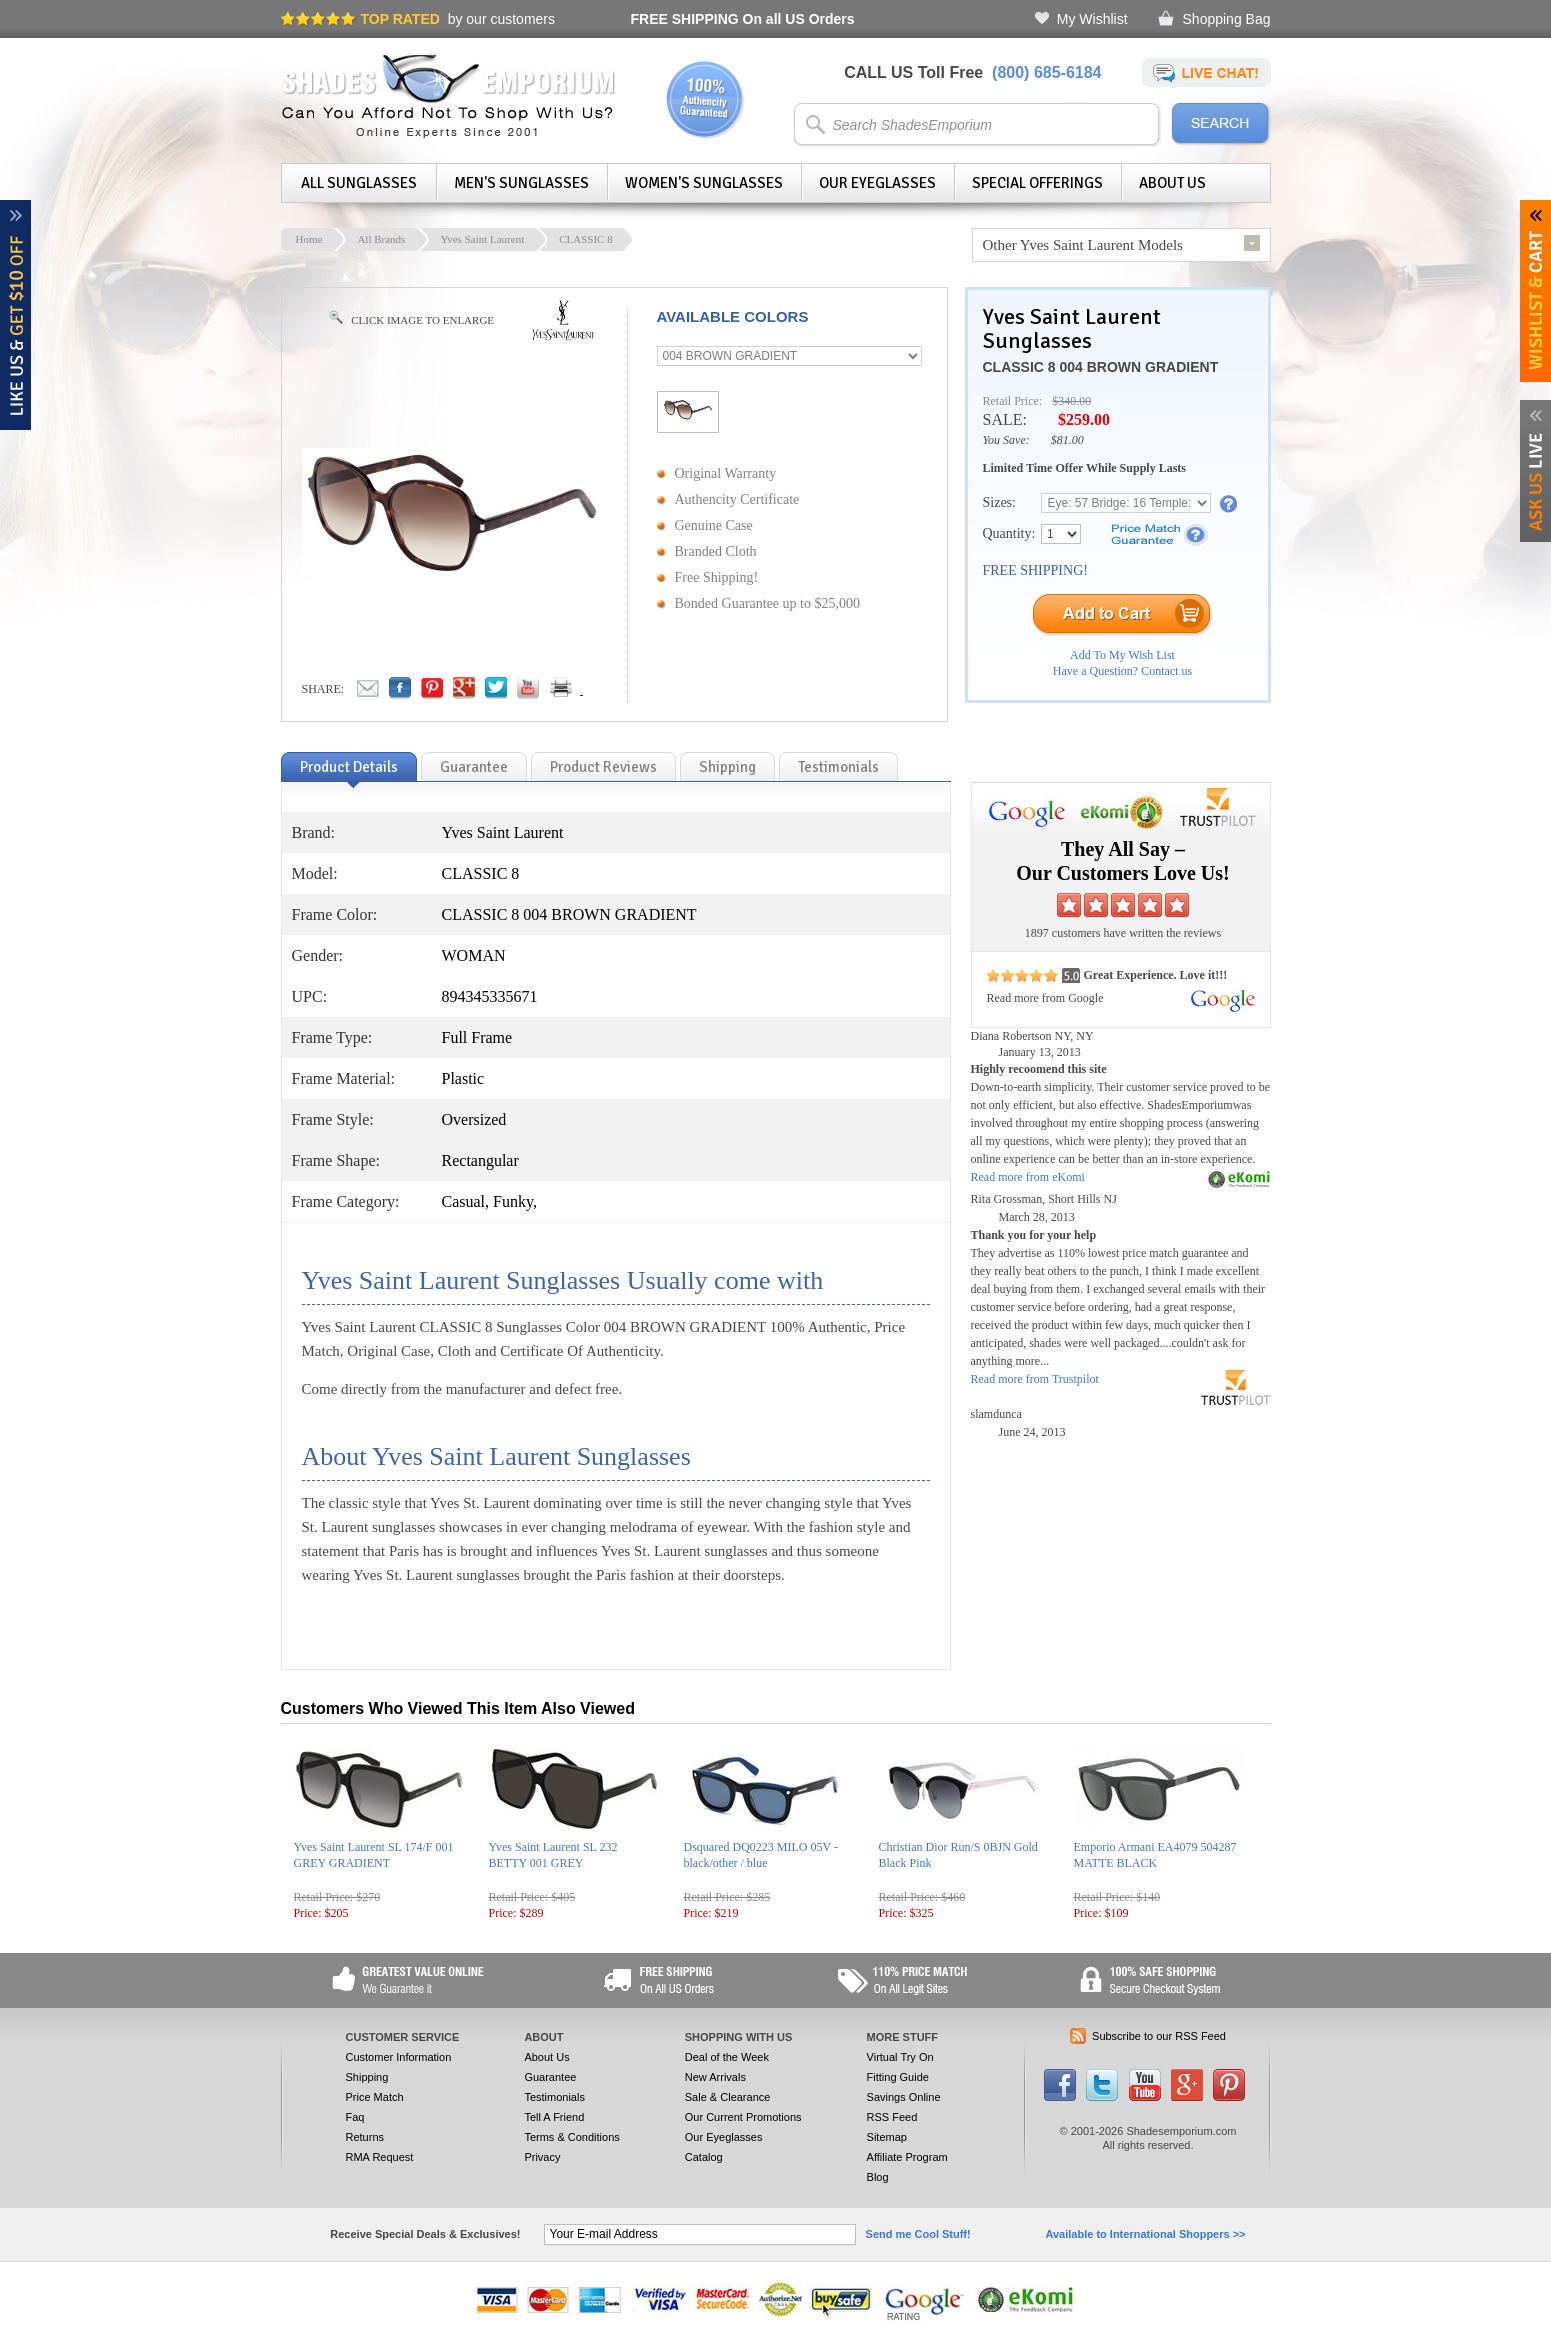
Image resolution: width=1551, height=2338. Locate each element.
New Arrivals (715, 2077)
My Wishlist (1092, 19)
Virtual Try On (900, 2057)
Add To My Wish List (1122, 655)
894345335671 (490, 996)
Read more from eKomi (1028, 1177)
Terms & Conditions (571, 2137)
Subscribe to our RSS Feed (1159, 2036)
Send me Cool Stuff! (918, 2234)
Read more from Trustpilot (1035, 1379)
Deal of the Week (727, 2057)
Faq (355, 2117)
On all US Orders (743, 19)
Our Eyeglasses (877, 183)
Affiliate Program (907, 2157)
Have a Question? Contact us (1122, 671)
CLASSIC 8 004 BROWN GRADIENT (1101, 367)
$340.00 (1071, 401)
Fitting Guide (898, 2077)
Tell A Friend (554, 2117)
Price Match (375, 2097)
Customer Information (399, 2057)
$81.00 (1067, 440)
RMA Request (380, 2157)
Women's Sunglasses (704, 183)
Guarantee (550, 2077)
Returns (365, 2137)
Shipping (367, 2077)
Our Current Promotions (743, 2117)
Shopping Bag (1227, 19)
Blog (878, 2177)
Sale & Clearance (728, 2097)
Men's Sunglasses (521, 183)
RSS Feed (892, 2117)
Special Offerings (1037, 183)
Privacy (542, 2157)
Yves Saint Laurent (482, 239)
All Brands (381, 239)
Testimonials (554, 2097)
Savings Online (904, 2097)
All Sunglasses (359, 183)
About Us (1172, 183)
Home (309, 239)
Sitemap (887, 2137)
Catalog (704, 2157)
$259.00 (1084, 419)
